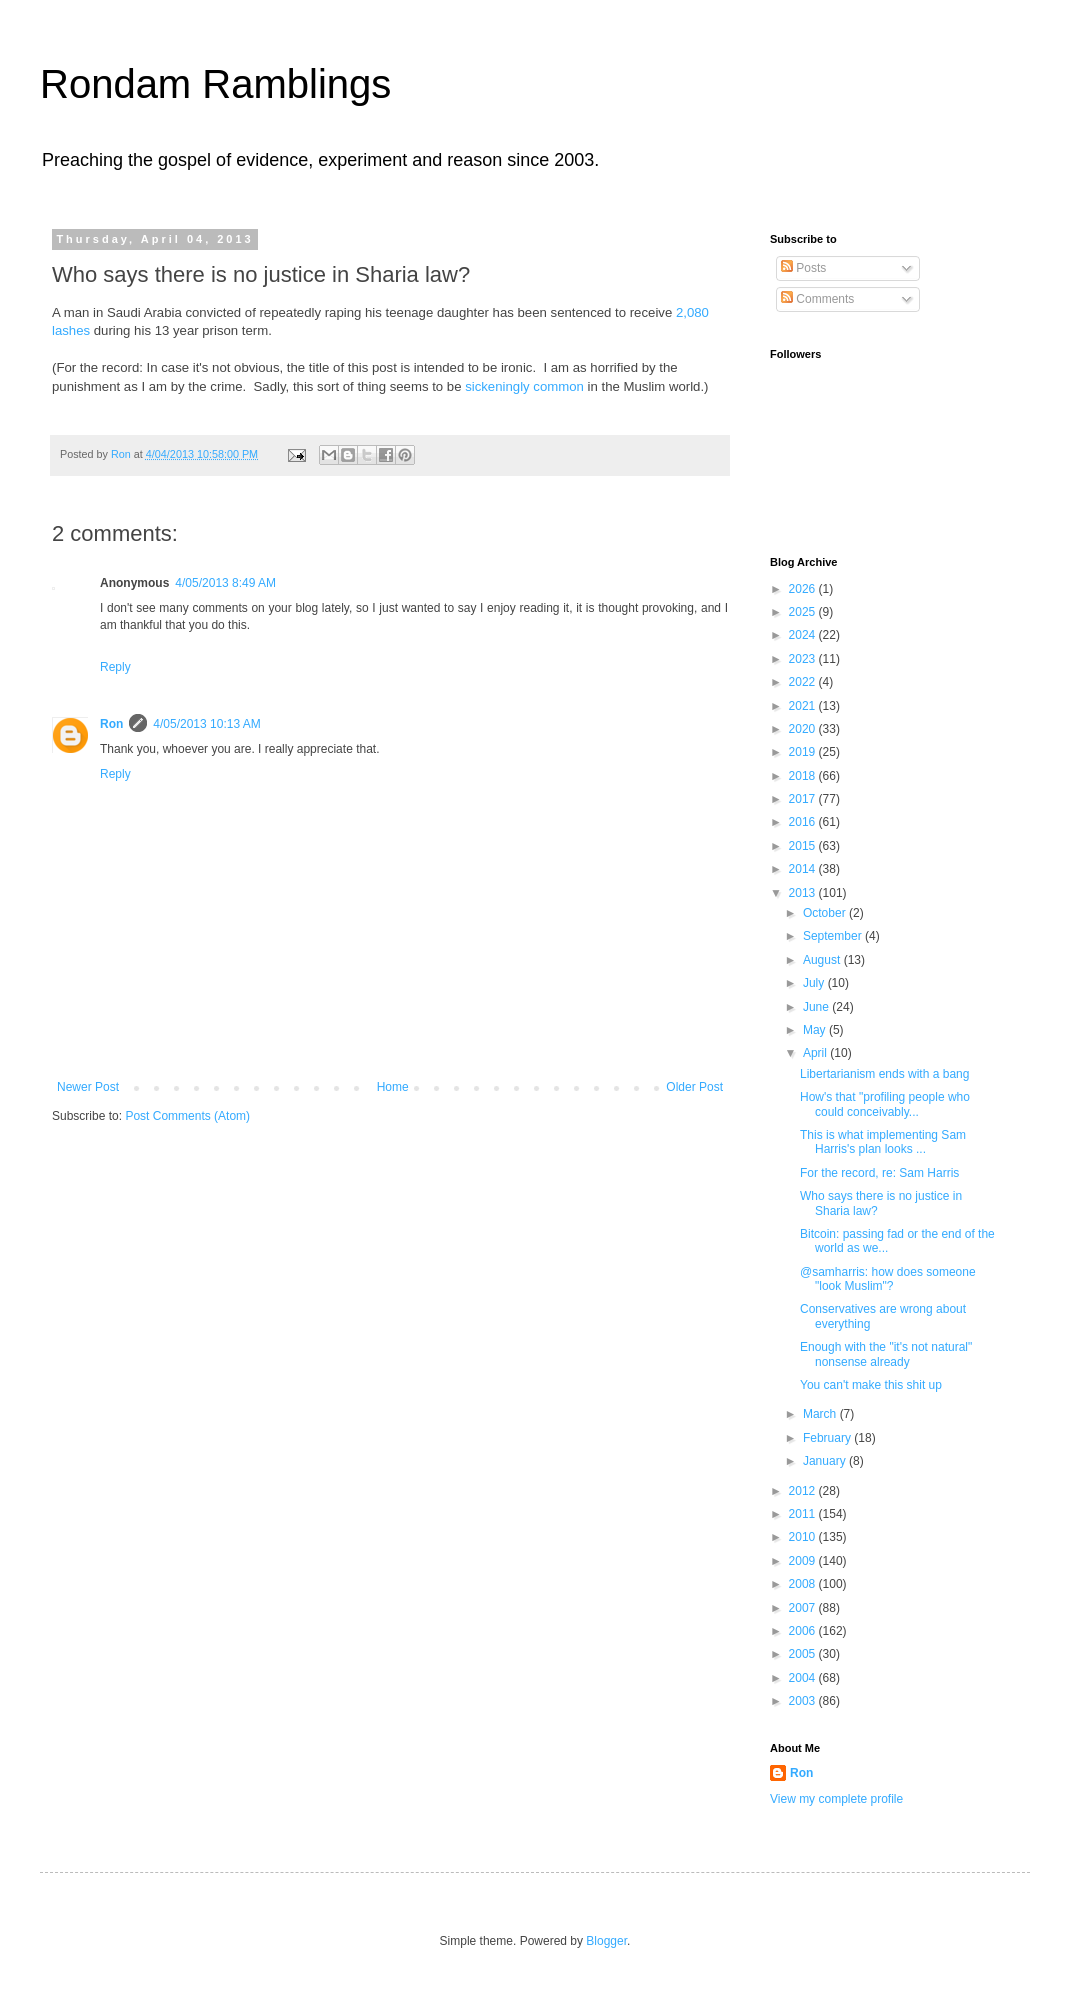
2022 (804, 682)
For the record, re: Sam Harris (879, 1173)
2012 (804, 1491)
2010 (804, 1537)
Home (393, 1087)
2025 (804, 612)
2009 (804, 1561)
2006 (804, 1631)
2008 (804, 1584)
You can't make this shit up (871, 1385)
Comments (817, 299)
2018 (804, 776)
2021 (804, 706)
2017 (804, 799)
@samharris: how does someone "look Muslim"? (888, 1279)
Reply (115, 667)
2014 (804, 869)
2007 (804, 1608)
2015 (804, 846)
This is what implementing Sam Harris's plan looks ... (883, 1142)
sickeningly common (524, 386)
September (834, 936)
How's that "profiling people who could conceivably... (885, 1104)
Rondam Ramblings (215, 84)
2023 (804, 659)
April (816, 1053)
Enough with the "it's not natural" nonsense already (886, 1354)
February (828, 1438)
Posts (803, 268)
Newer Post (88, 1087)
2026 (804, 589)
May (816, 1030)
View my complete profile (836, 1799)
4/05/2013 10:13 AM (206, 724)
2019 (804, 752)
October (826, 913)
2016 (804, 822)
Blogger (606, 1941)
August (823, 960)
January (826, 1461)
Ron (111, 724)
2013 (804, 893)
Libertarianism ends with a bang (884, 1074)
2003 (804, 1701)
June (817, 1007)
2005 (804, 1654)
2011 (804, 1514)
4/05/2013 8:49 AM (225, 583)
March (821, 1414)
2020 (804, 729)
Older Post (694, 1087)
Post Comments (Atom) (187, 1116)
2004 (804, 1678)
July (815, 983)
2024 (804, 635)
